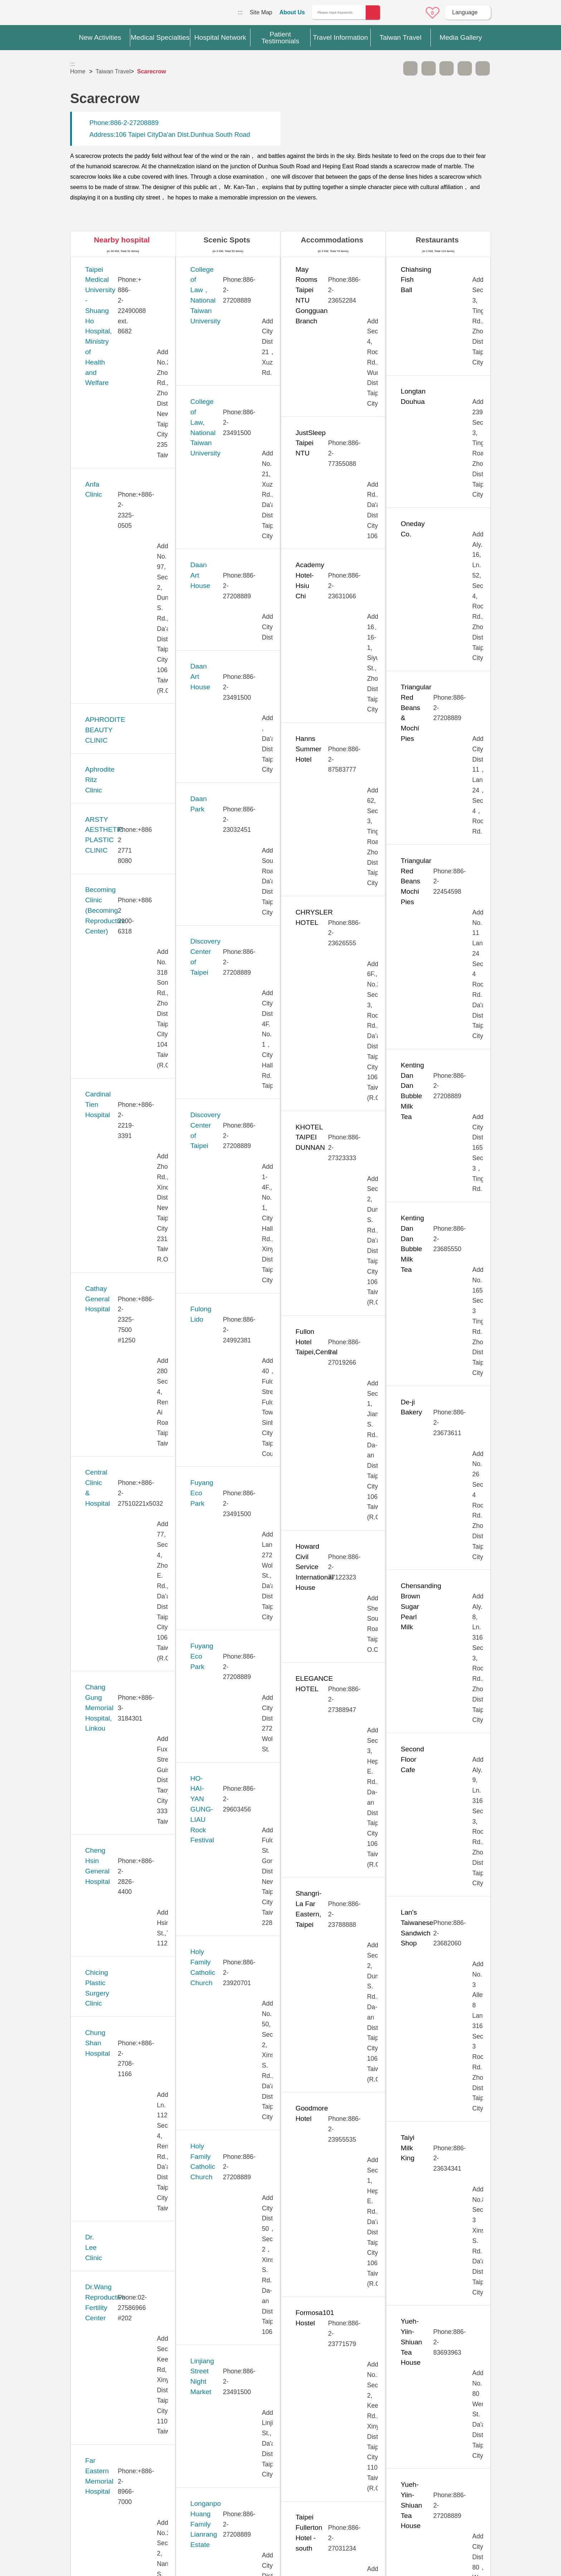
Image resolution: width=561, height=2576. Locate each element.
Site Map (261, 12)
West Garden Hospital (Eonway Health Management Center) (130, 2227)
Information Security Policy (411, 2482)
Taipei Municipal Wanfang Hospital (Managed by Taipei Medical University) (128, 1800)
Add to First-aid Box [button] (482, 68)
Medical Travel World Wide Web (95, 14)
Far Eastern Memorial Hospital (131, 841)
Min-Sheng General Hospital (128, 1326)
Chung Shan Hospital (117, 733)
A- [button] (410, 68)
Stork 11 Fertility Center (121, 1632)
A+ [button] (428, 68)
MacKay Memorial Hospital (125, 1247)
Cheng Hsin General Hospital (129, 665)
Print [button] (446, 68)
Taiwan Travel (113, 71)
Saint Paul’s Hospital (116, 1553)
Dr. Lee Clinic (105, 773)
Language (465, 12)
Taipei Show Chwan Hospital (128, 1840)
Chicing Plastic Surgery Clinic (130, 704)
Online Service (412, 13)
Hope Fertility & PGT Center (127, 960)
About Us (292, 12)
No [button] (358, 2402)
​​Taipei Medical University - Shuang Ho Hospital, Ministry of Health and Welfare (129, 280)
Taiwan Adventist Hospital (124, 1919)
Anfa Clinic (101, 319)
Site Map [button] (280, 2435)
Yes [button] (322, 2402)
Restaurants (437, 240)
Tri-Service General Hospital (128, 2058)
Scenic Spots (227, 240)
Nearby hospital (122, 240)
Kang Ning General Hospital (127, 1078)
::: (240, 12)
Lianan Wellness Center (121, 1197)
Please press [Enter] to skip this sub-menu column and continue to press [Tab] (392, 68)
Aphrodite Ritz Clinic (116, 398)
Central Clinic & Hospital (122, 585)
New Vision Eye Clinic (118, 1445)
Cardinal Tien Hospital (118, 506)
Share (465, 68)
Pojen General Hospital (120, 1524)
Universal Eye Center (117, 2137)
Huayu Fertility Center (118, 1000)
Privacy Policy (410, 2468)
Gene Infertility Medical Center (131, 921)
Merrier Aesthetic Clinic (120, 1287)
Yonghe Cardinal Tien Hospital (131, 2266)
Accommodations (332, 240)
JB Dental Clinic (109, 1039)
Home (78, 71)
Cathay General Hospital (122, 546)
